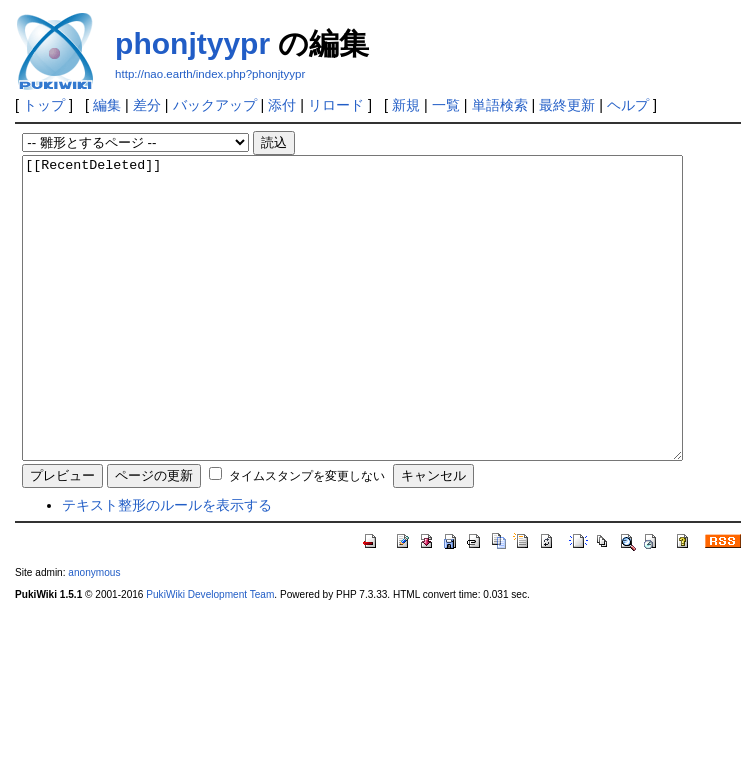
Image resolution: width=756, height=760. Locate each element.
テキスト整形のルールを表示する (167, 565)
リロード (336, 105)
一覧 (446, 105)
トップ (44, 105)
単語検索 (500, 105)
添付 (282, 105)
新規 (406, 105)
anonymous (94, 632)
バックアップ (215, 105)
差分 (147, 105)
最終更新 (567, 105)
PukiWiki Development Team (210, 654)
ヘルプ (628, 105)
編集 (107, 105)
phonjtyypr (192, 43)
